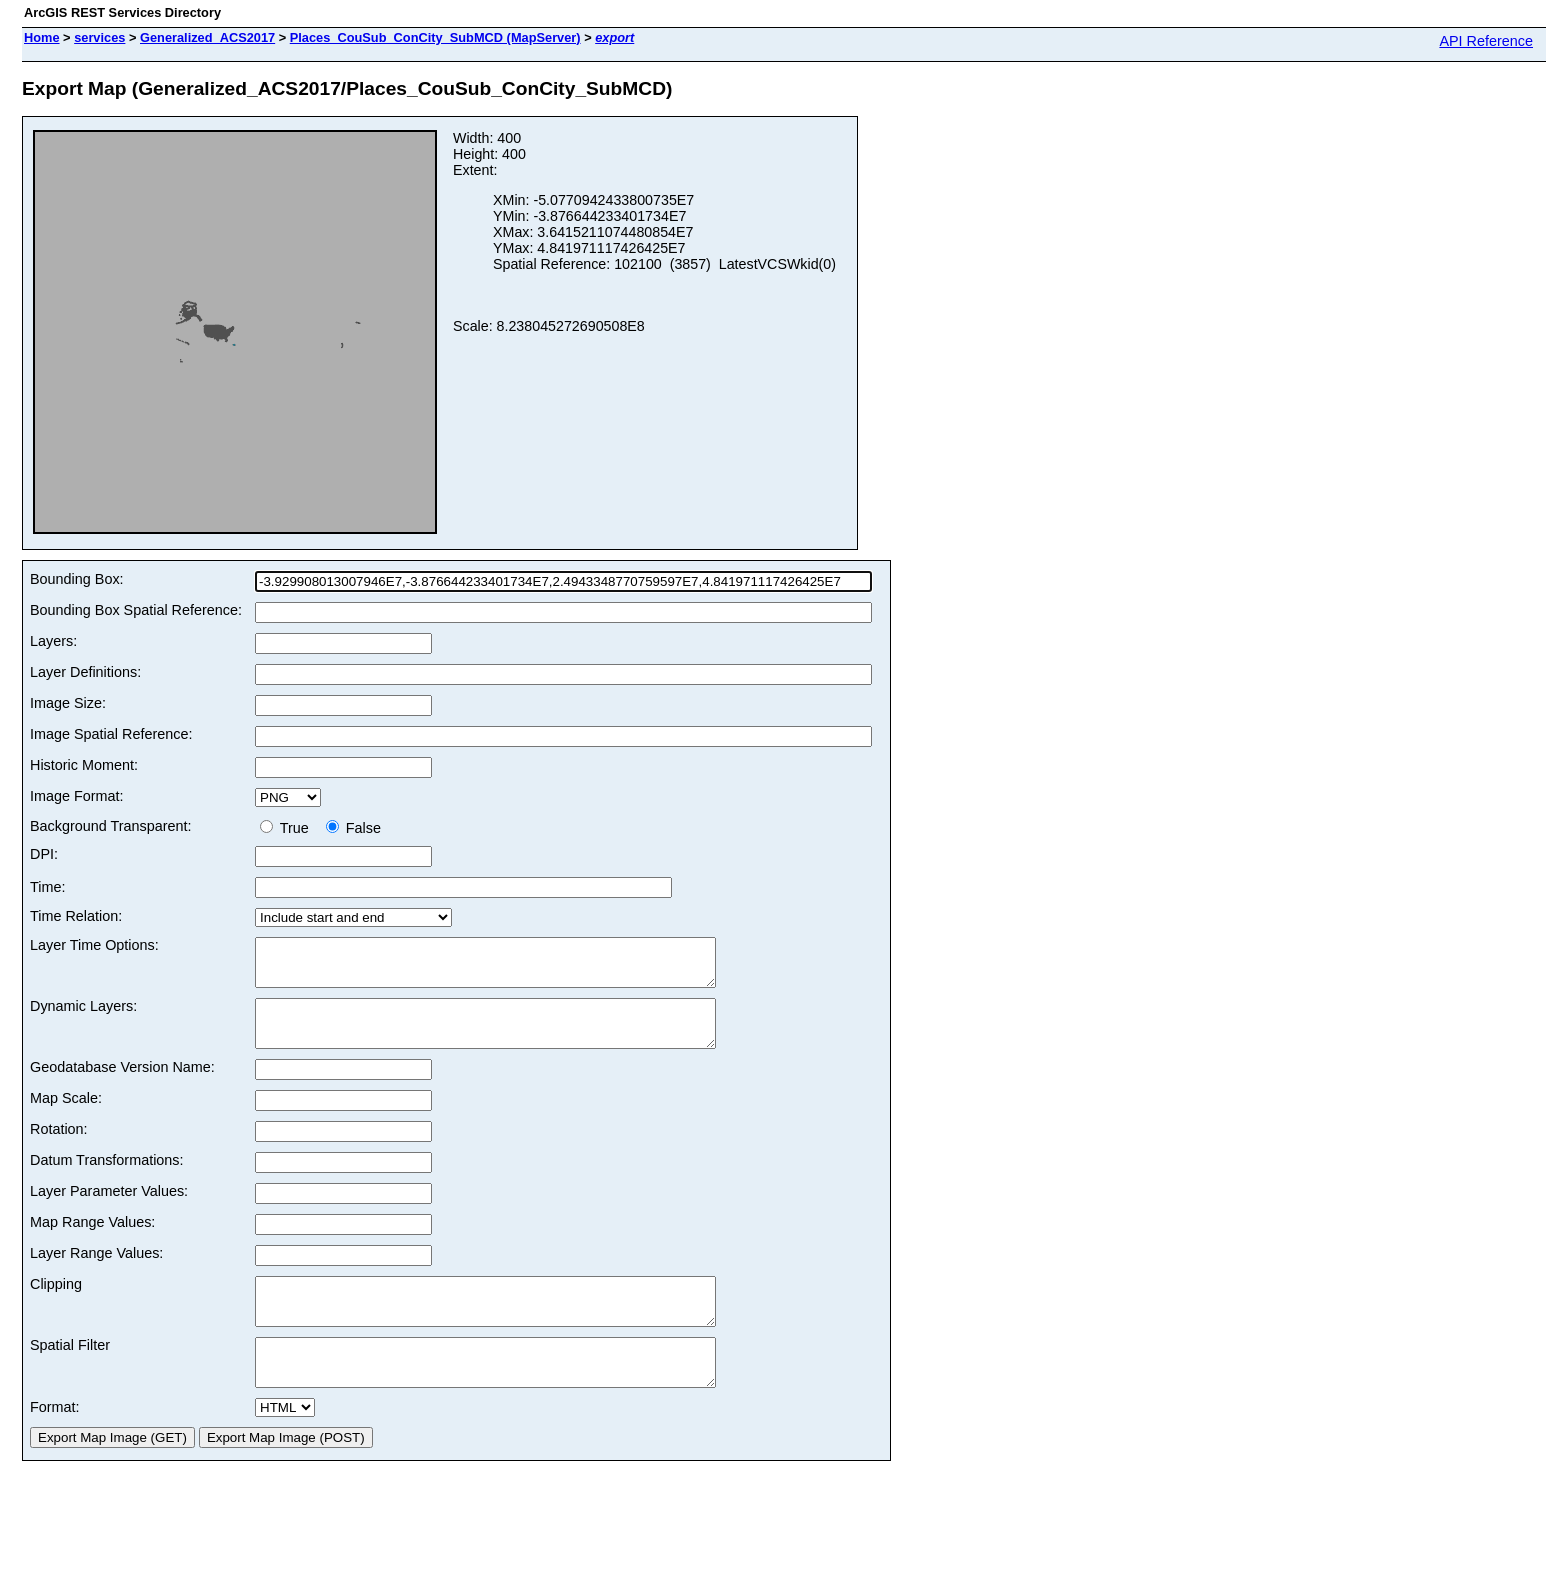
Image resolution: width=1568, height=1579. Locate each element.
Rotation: (59, 1147)
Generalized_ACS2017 (207, 37)
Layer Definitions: (85, 672)
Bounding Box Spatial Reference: (136, 610)
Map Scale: (66, 1116)
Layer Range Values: (96, 1271)
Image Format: (77, 796)
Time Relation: (76, 916)
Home (42, 37)
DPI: (44, 854)
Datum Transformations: (107, 1178)
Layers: (53, 641)
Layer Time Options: (94, 945)
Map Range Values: (92, 1240)
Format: (55, 1443)
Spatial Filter (70, 1372)
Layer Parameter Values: (109, 1209)
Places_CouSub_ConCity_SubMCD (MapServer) (435, 37)
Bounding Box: (77, 579)
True (288, 828)
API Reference (1486, 41)
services (99, 37)
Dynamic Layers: (83, 1015)
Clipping (56, 1302)
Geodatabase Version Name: (122, 1085)
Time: (47, 887)
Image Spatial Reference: (111, 734)
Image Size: (68, 703)
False (353, 828)
